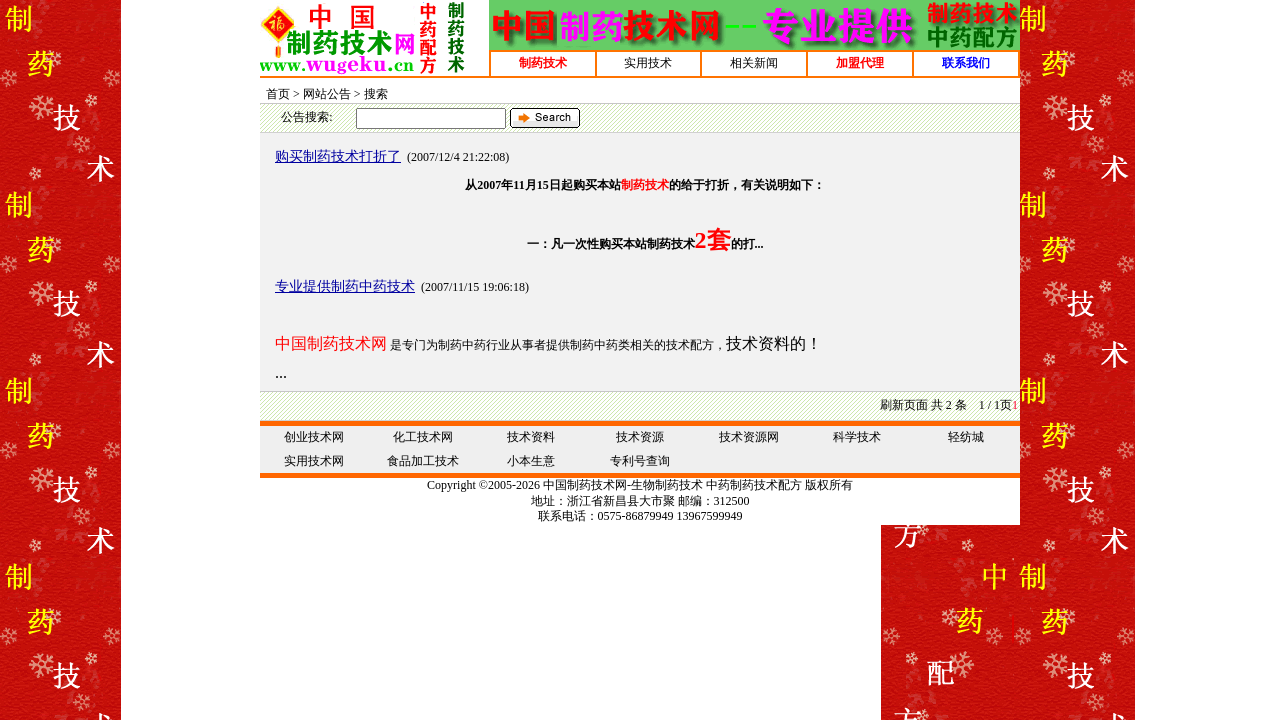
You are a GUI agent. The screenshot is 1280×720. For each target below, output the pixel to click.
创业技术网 (314, 437)
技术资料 (531, 437)
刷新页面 (904, 405)
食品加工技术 (423, 461)
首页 (278, 94)
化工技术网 (423, 437)
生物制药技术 (667, 485)
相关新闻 (754, 63)
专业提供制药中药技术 (345, 286)
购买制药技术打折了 (338, 156)
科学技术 (857, 437)
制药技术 (591, 485)
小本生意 (531, 461)
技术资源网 (749, 437)
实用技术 (648, 63)
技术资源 (640, 437)
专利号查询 (640, 461)
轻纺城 (966, 437)
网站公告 (327, 94)
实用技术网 (314, 461)
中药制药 (730, 485)
